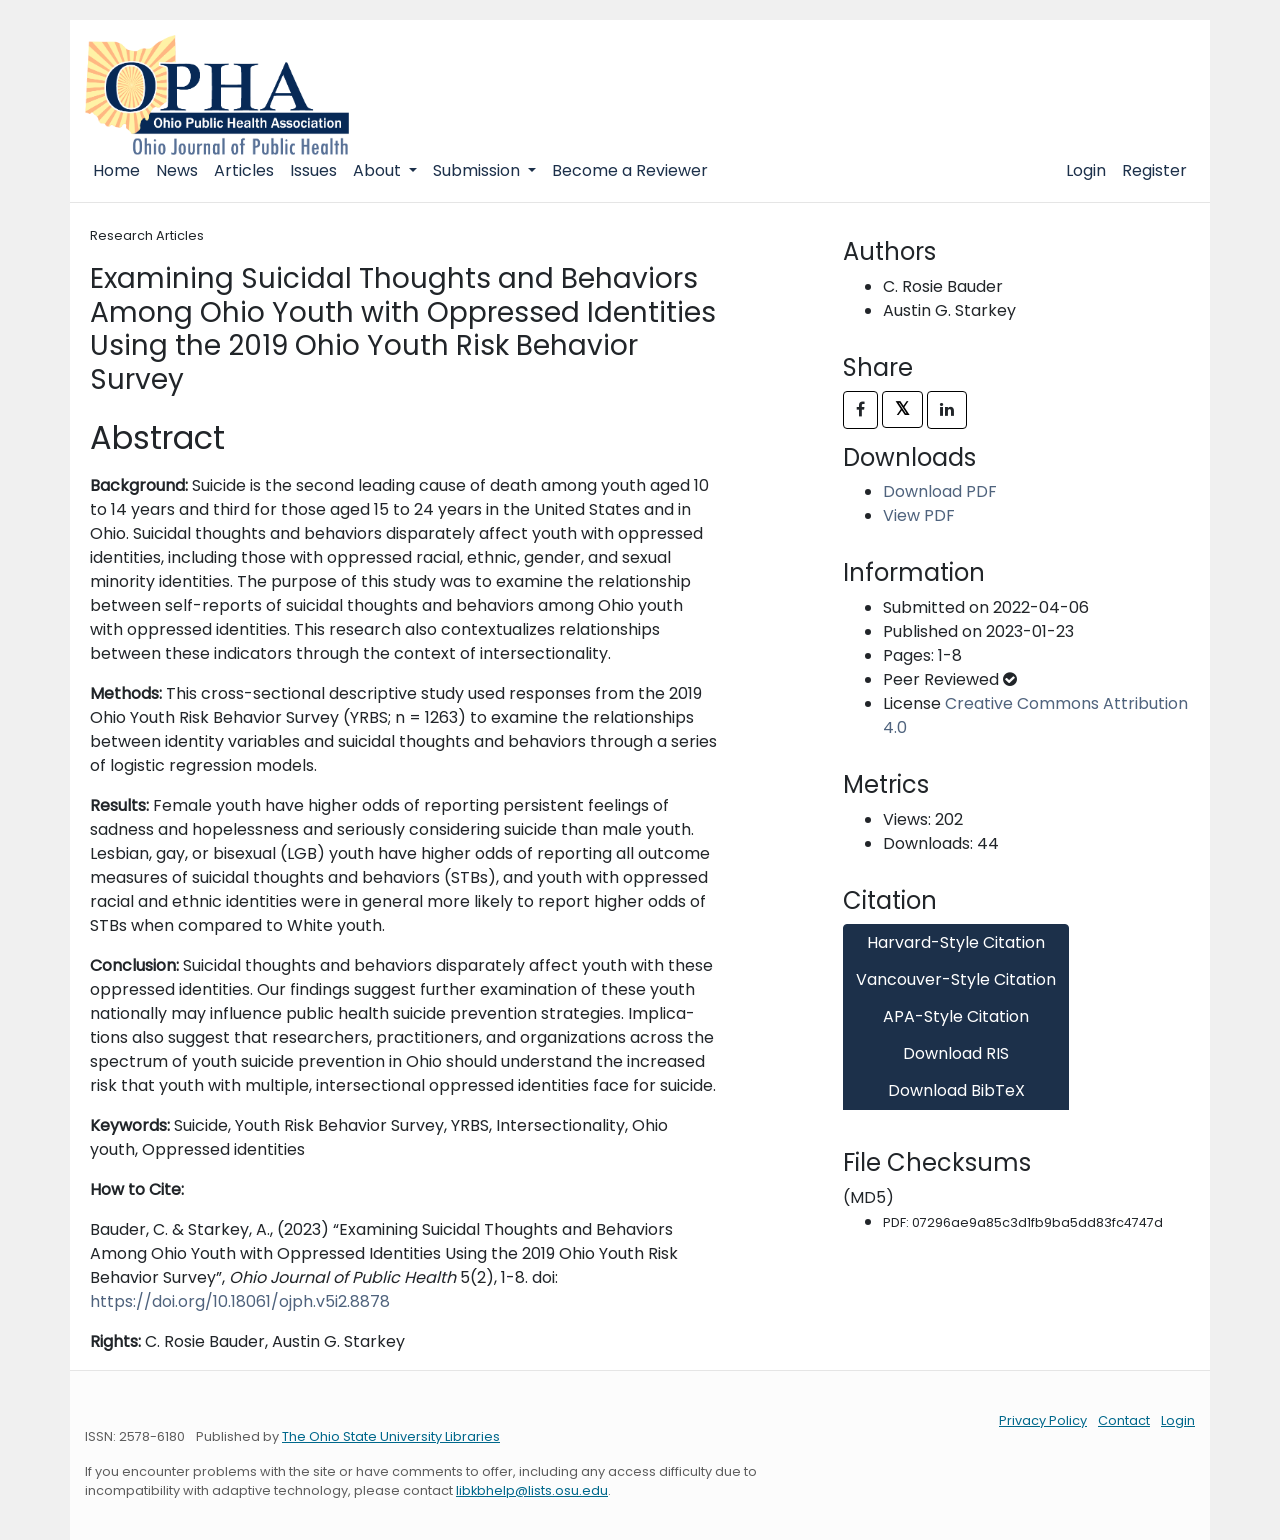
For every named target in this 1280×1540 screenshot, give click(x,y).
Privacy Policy (1043, 1420)
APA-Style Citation (956, 1016)
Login (1086, 170)
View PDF (919, 515)
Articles (244, 170)
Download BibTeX (956, 1090)
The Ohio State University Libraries (391, 1436)
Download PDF (940, 491)
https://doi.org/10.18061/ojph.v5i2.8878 (240, 1301)
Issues (313, 170)
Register (1154, 170)
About (379, 170)
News (177, 170)
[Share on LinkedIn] (947, 410)
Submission (478, 170)
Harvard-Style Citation (956, 942)
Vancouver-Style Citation (956, 979)
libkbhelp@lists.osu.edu (532, 1490)
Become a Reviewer (630, 170)
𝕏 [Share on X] (902, 408)
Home (116, 170)
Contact (1124, 1420)
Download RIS (956, 1053)
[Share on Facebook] (860, 410)
